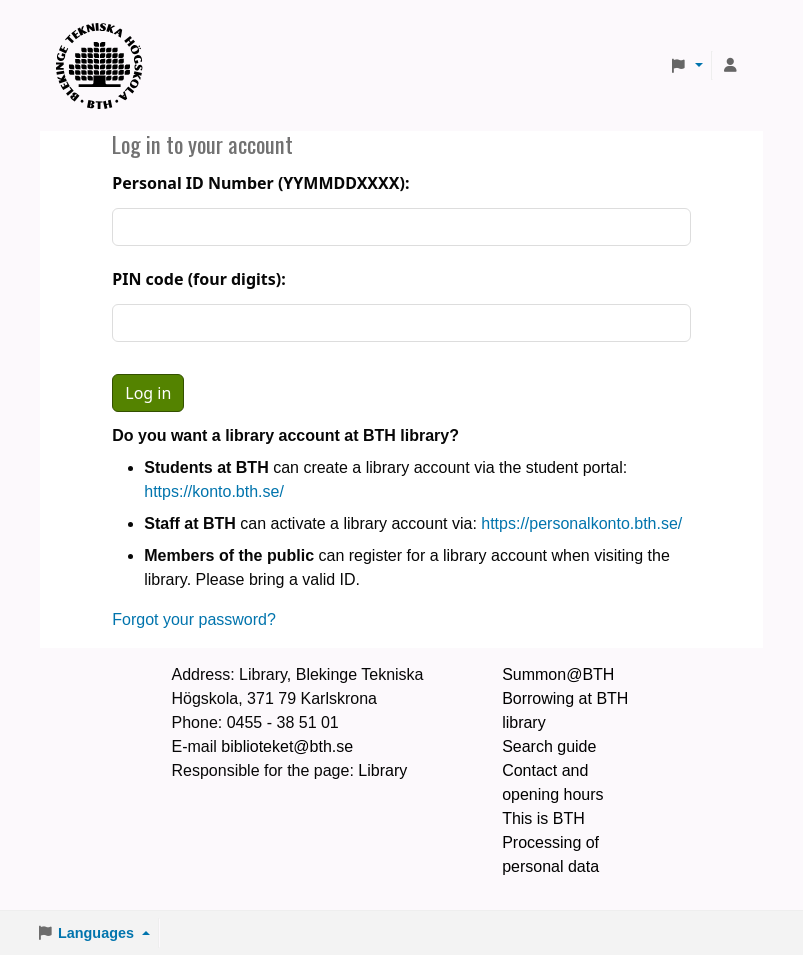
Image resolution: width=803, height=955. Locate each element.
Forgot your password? (194, 619)
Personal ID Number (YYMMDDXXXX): (260, 183)
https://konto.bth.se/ (214, 491)
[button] (686, 66)
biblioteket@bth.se (287, 746)
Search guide (549, 746)
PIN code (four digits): (198, 279)
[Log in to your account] (730, 66)
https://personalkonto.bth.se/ (581, 523)
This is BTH (543, 818)
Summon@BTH (558, 674)
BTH (106, 40)
